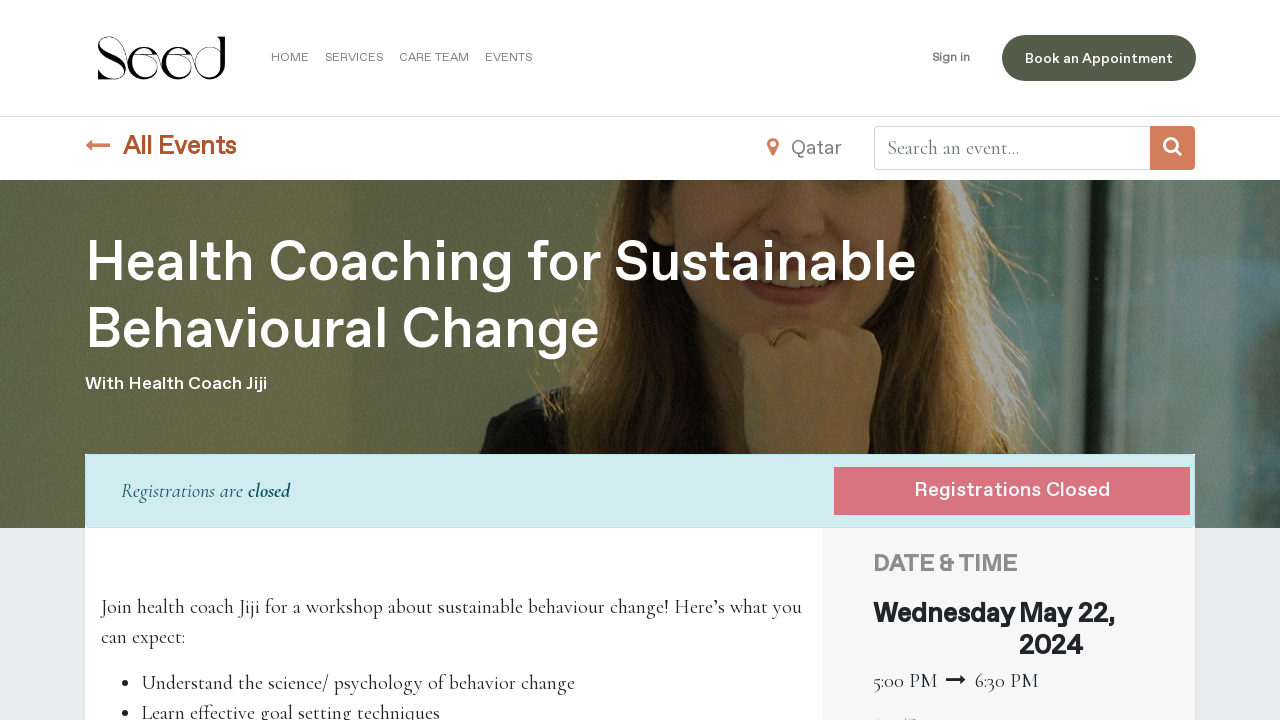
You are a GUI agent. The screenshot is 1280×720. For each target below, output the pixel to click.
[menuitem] (291, 58)
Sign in (951, 58)
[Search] (1172, 148)
